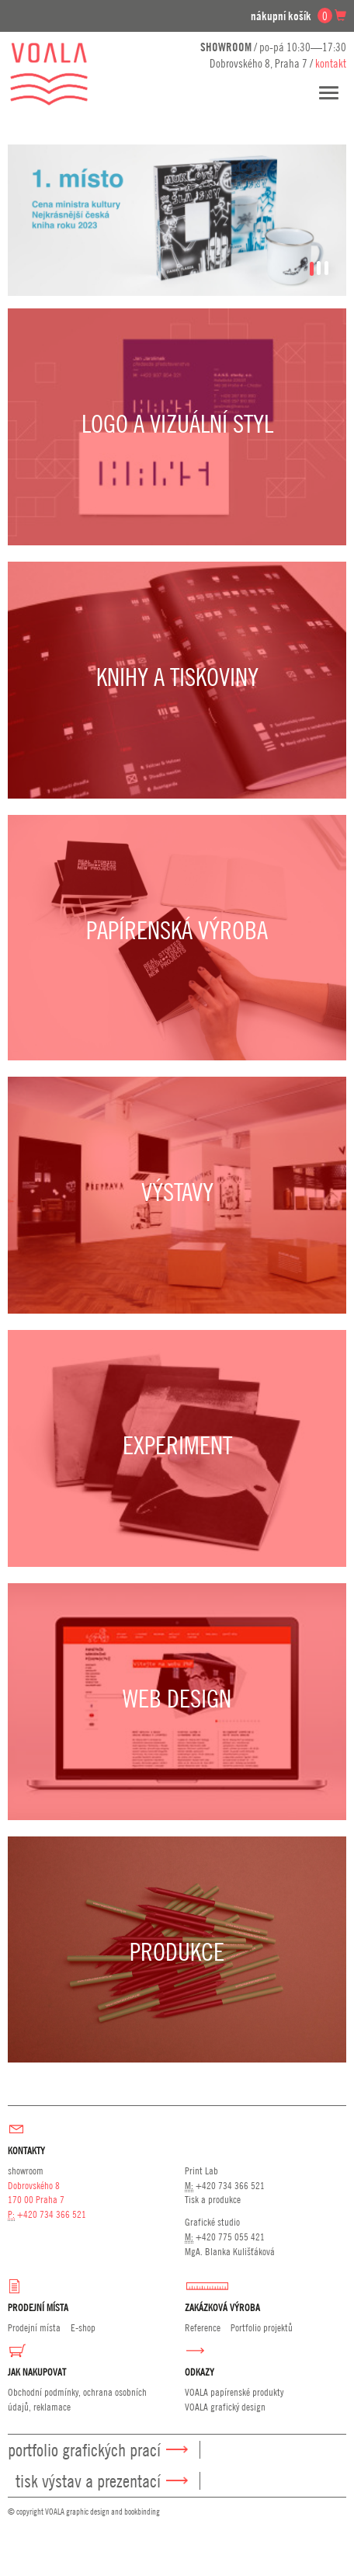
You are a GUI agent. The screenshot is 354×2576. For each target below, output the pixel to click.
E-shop (83, 2327)
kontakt (330, 63)
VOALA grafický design (225, 2406)
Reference (202, 2327)
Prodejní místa (34, 2327)
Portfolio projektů (262, 2327)
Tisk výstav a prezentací (88, 2480)
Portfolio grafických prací (84, 2449)
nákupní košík (298, 16)
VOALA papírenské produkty (234, 2392)
